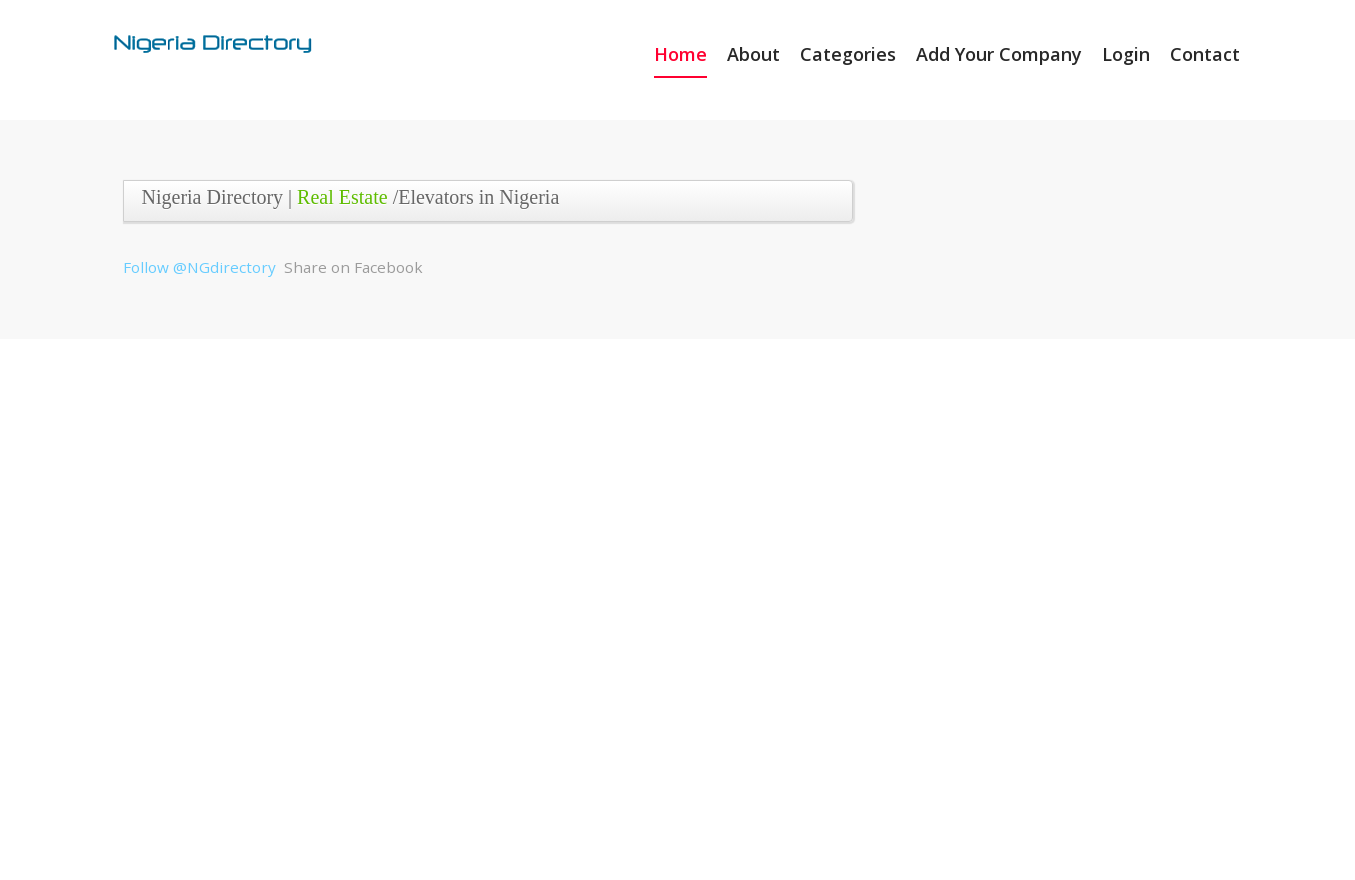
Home (680, 54)
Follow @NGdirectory (199, 267)
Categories (848, 54)
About (753, 54)
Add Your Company (999, 54)
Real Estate (342, 197)
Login (1126, 54)
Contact (1205, 54)
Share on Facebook (353, 267)
